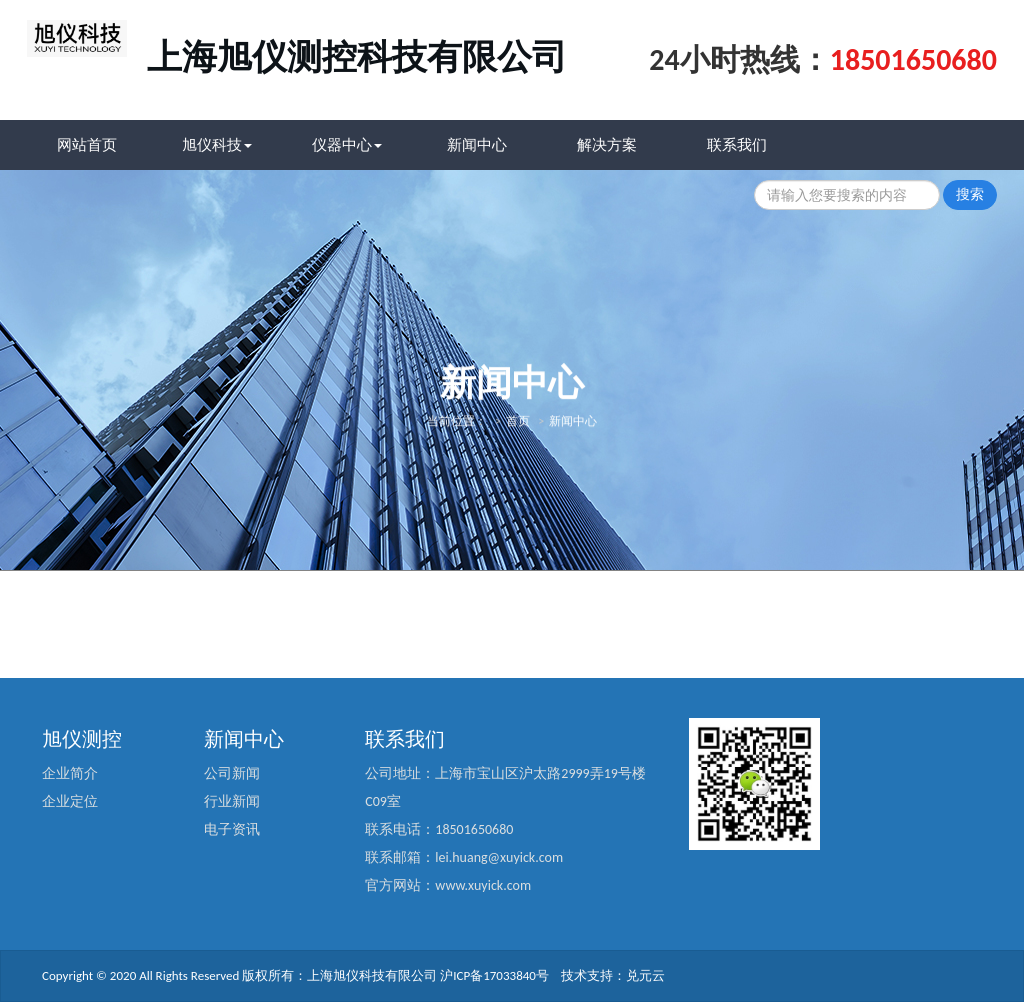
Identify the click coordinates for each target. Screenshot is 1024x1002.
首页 (518, 417)
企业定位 (70, 801)
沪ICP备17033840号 (494, 975)
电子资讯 (232, 829)
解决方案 (607, 145)
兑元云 (645, 975)
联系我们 (737, 145)
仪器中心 (347, 145)
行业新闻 (232, 801)
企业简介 (70, 773)
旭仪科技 (217, 145)
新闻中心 (477, 145)
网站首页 (87, 145)
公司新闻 (232, 773)
